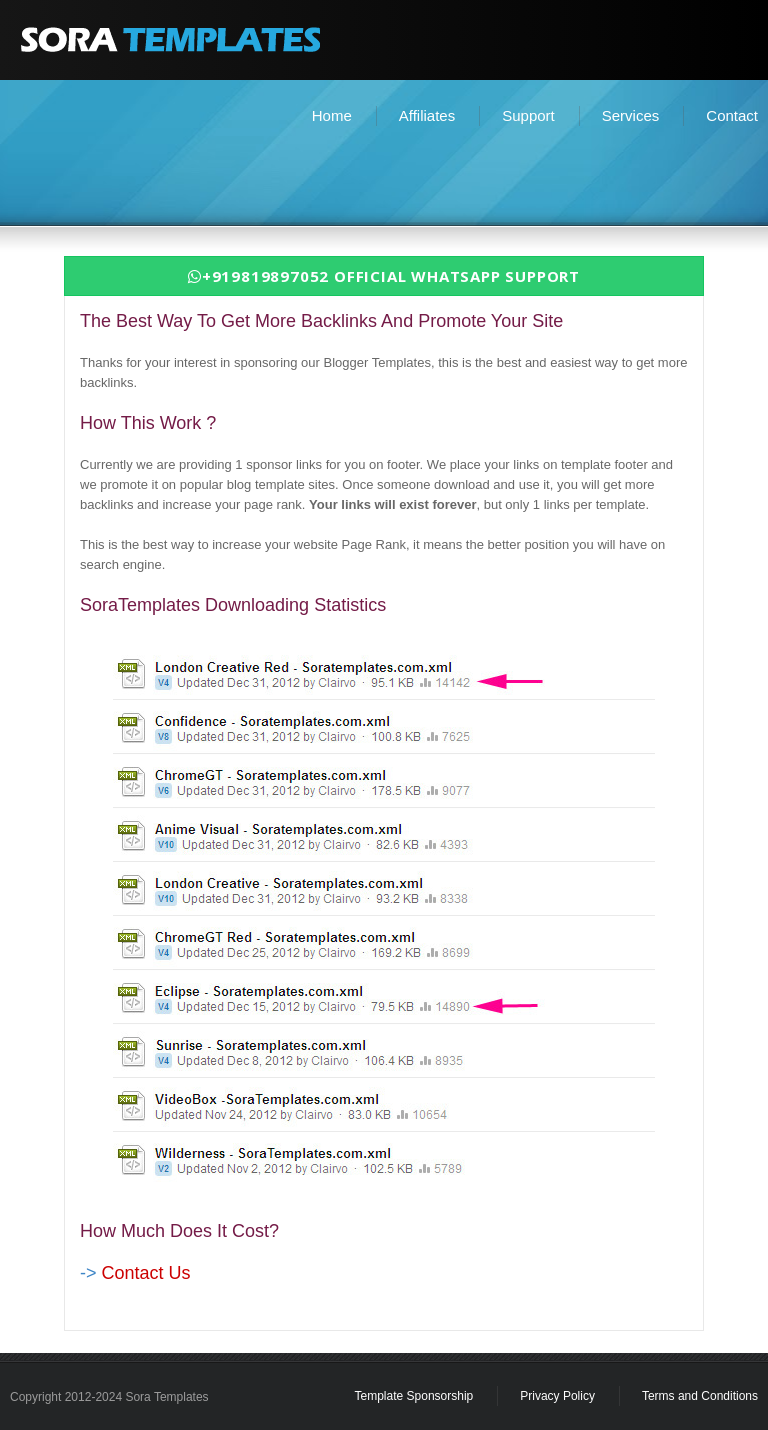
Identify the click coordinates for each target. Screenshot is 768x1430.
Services (631, 115)
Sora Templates (166, 1397)
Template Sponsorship (414, 1396)
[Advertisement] (384, 176)
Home (332, 115)
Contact (732, 115)
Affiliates (427, 115)
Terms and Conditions (700, 1396)
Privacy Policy (557, 1396)
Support (528, 115)
